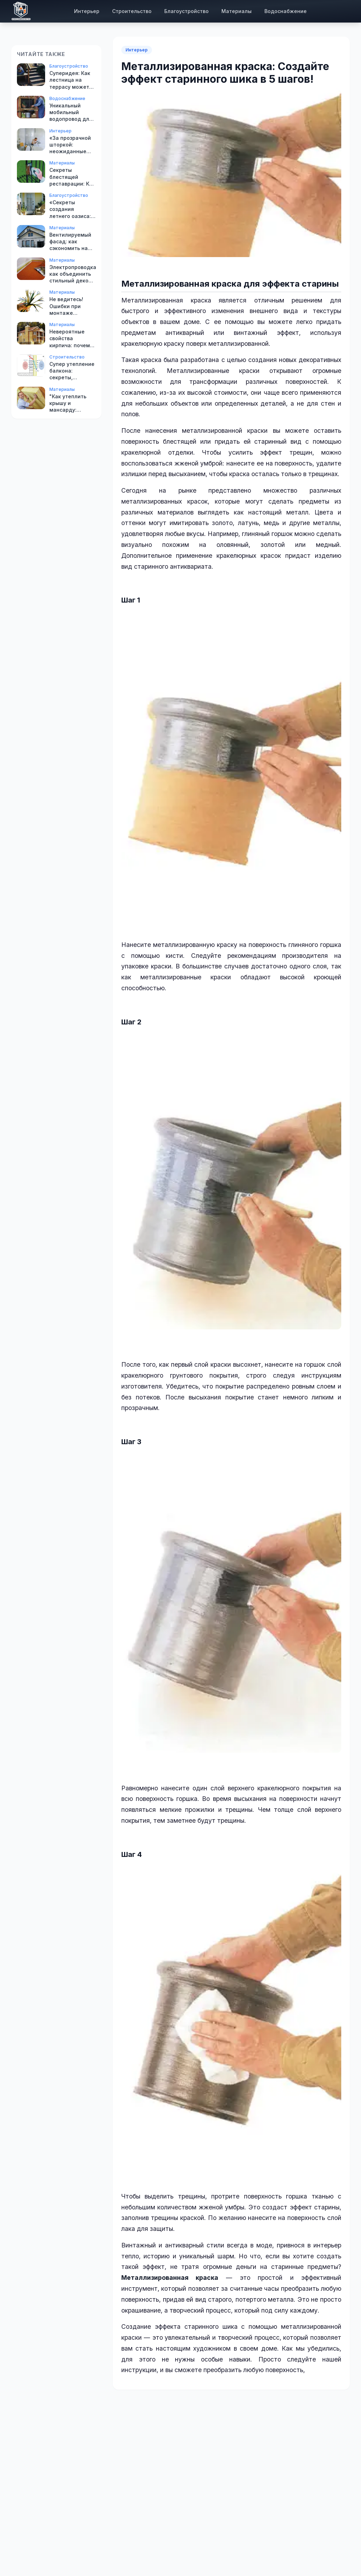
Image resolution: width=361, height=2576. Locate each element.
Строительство (132, 11)
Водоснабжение (285, 11)
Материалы (236, 11)
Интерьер (86, 11)
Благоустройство (186, 11)
